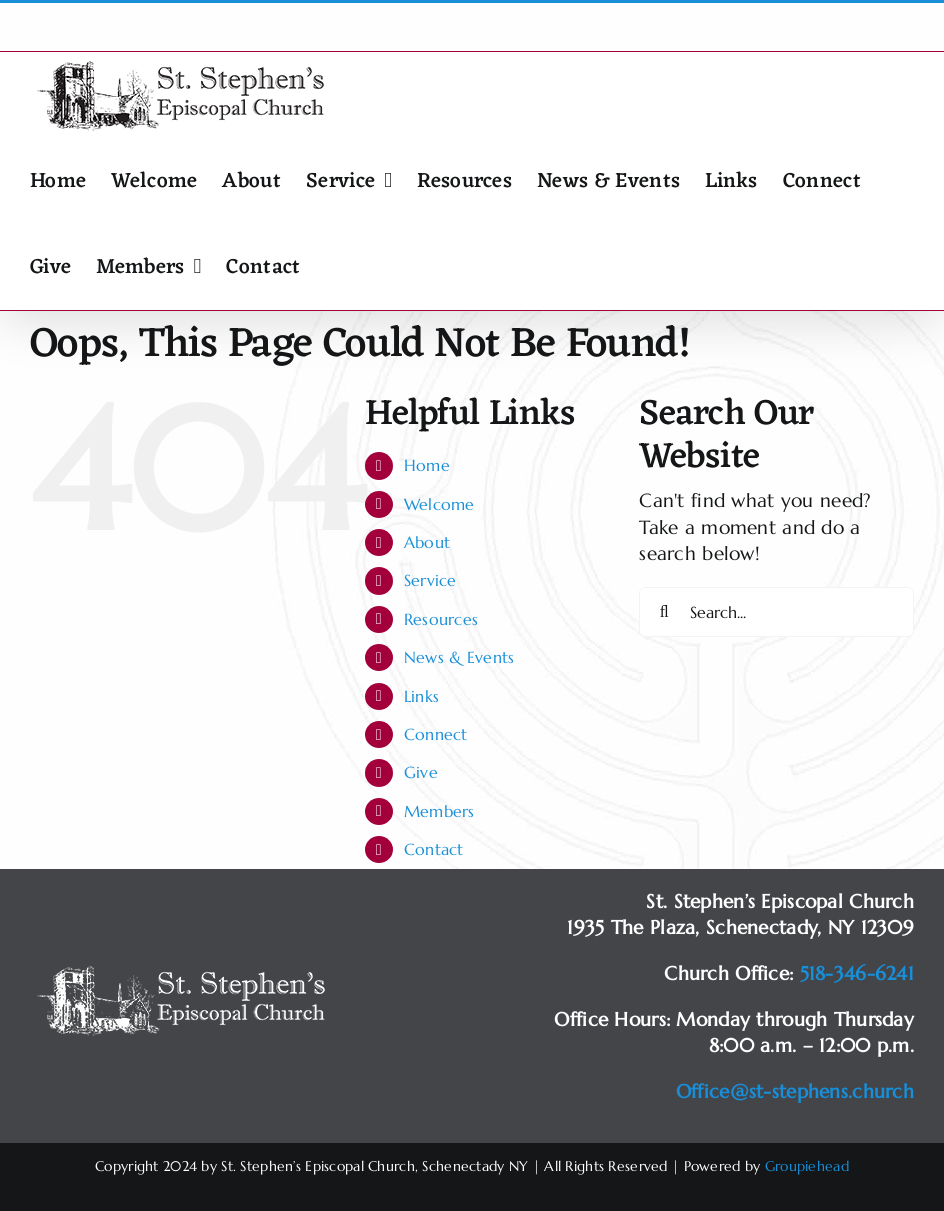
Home (427, 465)
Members (439, 811)
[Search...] (776, 612)
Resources (441, 619)
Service (430, 580)
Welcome (439, 504)
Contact (434, 849)
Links (421, 696)
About (427, 542)
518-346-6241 (857, 973)
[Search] (664, 612)
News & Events (459, 657)
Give (421, 772)
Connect (436, 734)
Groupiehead (807, 1166)
